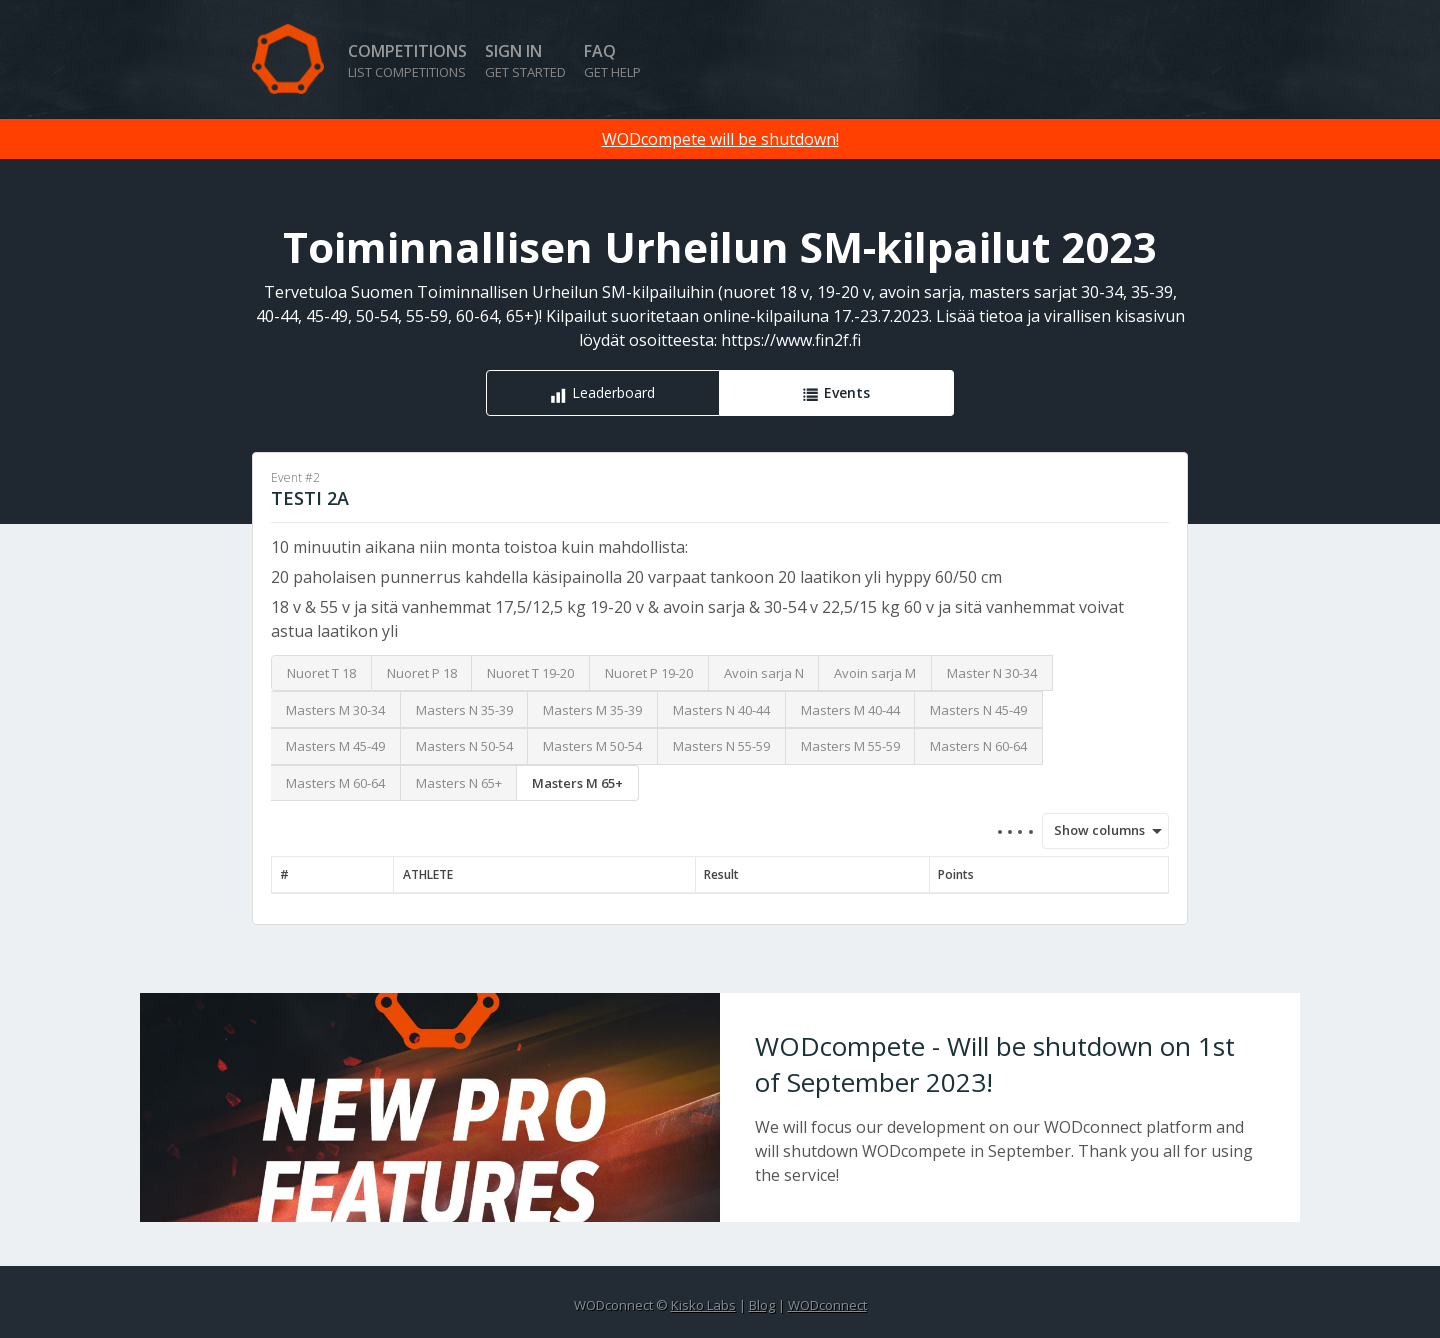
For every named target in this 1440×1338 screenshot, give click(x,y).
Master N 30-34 (992, 673)
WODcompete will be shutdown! (720, 139)
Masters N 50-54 (464, 746)
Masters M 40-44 (850, 710)
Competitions (407, 60)
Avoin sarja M (875, 673)
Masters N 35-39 (464, 710)
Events (847, 392)
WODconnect (827, 1305)
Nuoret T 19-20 (530, 673)
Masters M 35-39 (592, 710)
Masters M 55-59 (850, 746)
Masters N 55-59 (721, 746)
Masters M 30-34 (335, 710)
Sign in (525, 60)
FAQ (612, 60)
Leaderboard (613, 392)
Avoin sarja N (764, 673)
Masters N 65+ (459, 783)
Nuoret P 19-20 (649, 673)
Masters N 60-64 (978, 746)
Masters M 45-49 (335, 746)
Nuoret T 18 (321, 673)
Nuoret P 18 (422, 673)
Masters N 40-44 (721, 710)
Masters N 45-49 (978, 710)
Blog (762, 1305)
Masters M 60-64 (335, 783)
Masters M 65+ (577, 783)
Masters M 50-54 (592, 746)
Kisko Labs (703, 1305)
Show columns (1093, 830)
